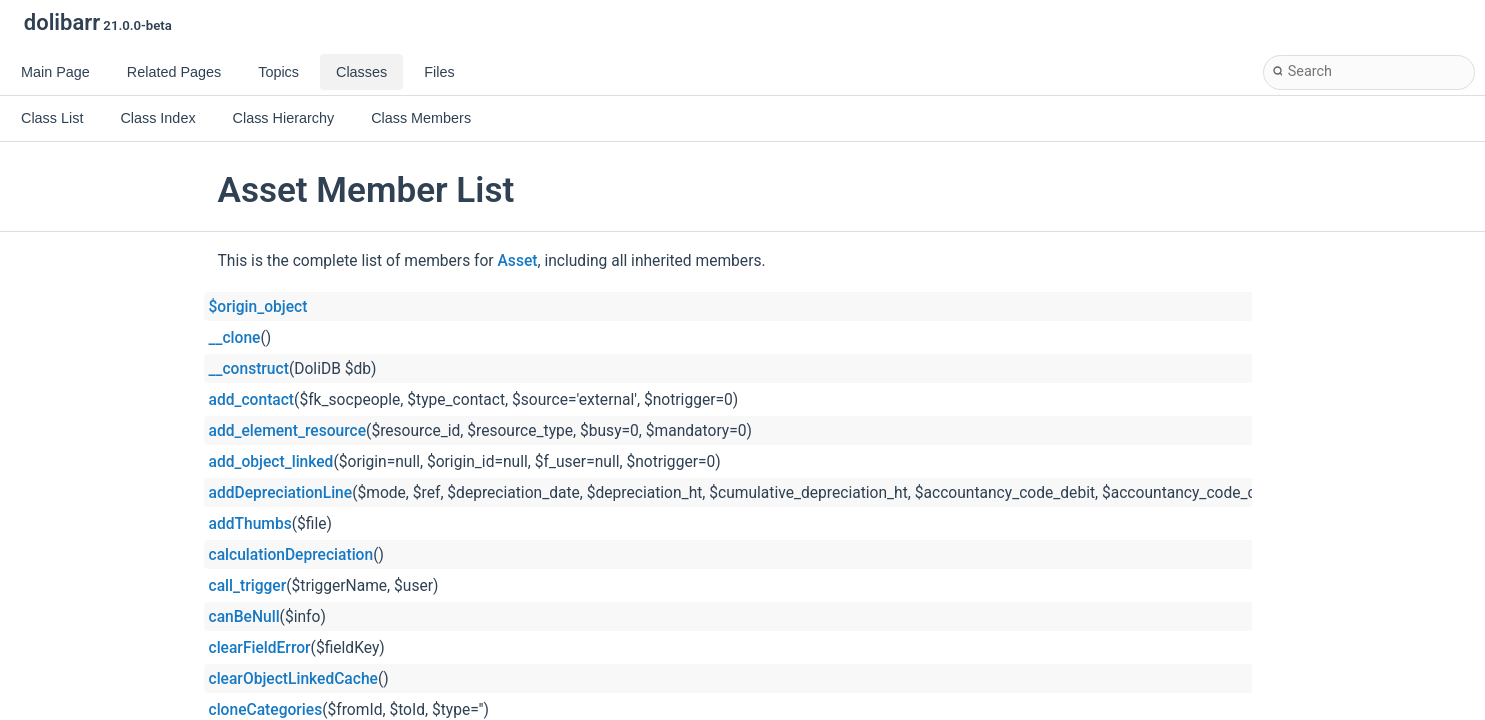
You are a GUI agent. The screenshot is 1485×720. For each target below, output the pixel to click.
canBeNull (244, 617)
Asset (518, 261)
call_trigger (248, 586)
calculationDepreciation (291, 555)
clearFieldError (260, 648)
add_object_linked (271, 462)
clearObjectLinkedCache (293, 679)
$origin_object (258, 307)
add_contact (252, 400)
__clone (235, 338)
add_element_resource (288, 431)
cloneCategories (266, 710)
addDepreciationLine (281, 493)
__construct (249, 369)
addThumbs (250, 524)
